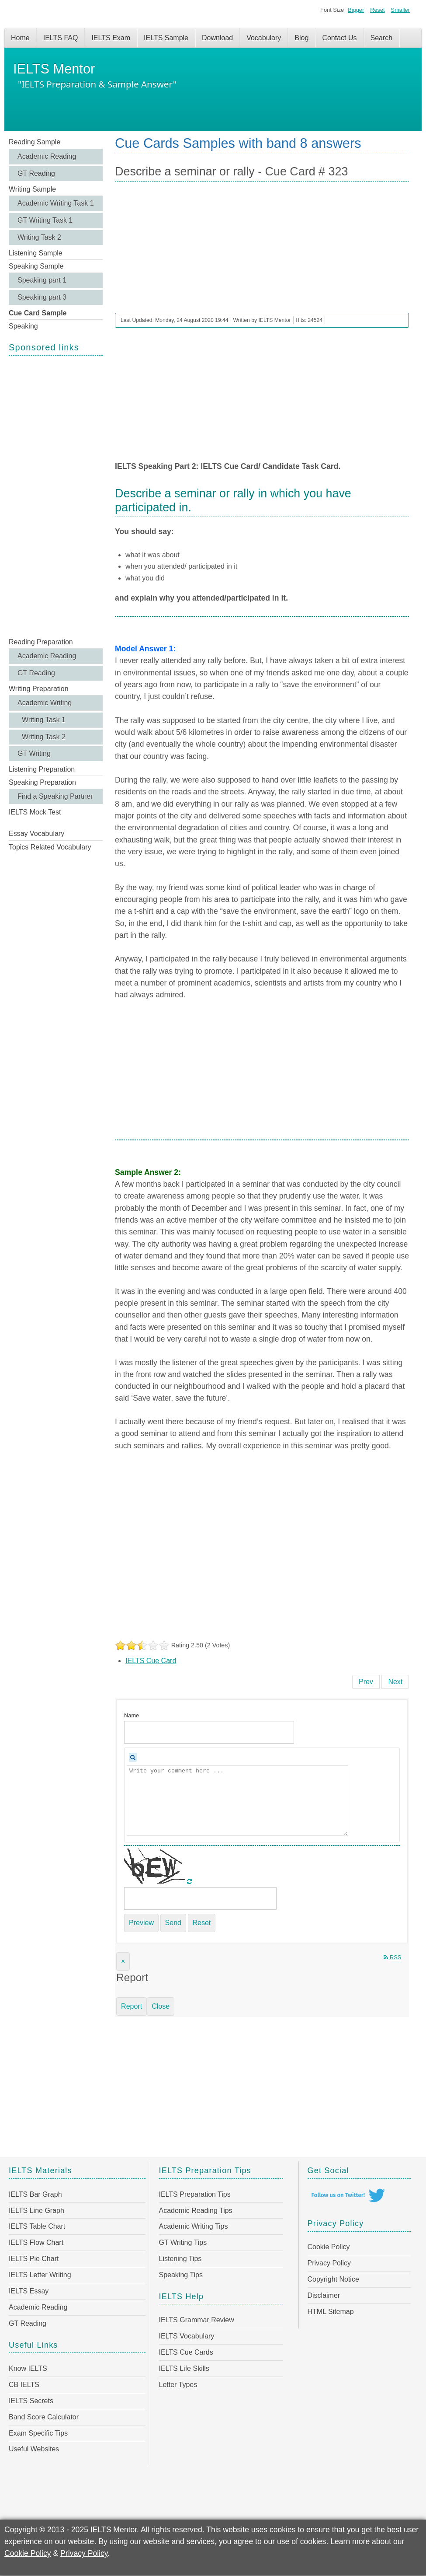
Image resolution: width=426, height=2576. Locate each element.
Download (217, 38)
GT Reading (36, 173)
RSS (392, 1957)
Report (131, 2006)
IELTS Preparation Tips (195, 2194)
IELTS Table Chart (37, 2226)
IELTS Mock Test (35, 812)
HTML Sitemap (331, 2311)
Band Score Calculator (44, 2417)
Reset (377, 10)
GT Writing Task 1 (45, 220)
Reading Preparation (41, 642)
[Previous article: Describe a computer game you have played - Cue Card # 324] (366, 1682)
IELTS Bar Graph (35, 2194)
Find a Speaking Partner (55, 796)
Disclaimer (324, 2295)
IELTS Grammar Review (196, 2320)
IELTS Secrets (31, 2401)
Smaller (400, 10)
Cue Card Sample (37, 313)
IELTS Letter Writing (40, 2275)
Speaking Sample (36, 266)
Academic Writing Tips (193, 2226)
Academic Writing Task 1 (55, 203)
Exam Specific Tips (38, 2433)
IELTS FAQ (60, 38)
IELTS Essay (28, 2291)
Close (161, 2006)
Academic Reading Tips (195, 2210)
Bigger (356, 10)
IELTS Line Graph (36, 2210)
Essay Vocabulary (36, 833)
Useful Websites (34, 2449)
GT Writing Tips (183, 2242)
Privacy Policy (329, 2263)
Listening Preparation (42, 769)
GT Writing (34, 753)
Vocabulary (263, 38)
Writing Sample (32, 189)
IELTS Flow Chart (36, 2242)
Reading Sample (34, 142)
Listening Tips (180, 2258)
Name (131, 1715)
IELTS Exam (110, 38)
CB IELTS (24, 2384)
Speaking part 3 (41, 297)
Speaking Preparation (42, 782)
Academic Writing (44, 702)
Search (382, 38)
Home (20, 38)
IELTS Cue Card (150, 1660)
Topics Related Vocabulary (50, 847)
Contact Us (339, 38)
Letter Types (178, 2384)
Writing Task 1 (44, 720)
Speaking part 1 (41, 280)
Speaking (23, 326)
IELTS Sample (166, 38)
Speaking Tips (181, 2275)
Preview (141, 1922)
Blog (301, 38)
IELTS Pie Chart (34, 2258)
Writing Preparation (39, 688)
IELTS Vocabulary (187, 2336)
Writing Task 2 (39, 237)
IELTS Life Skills (184, 2368)
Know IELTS (28, 2368)
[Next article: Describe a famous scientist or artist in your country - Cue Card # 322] (395, 1682)
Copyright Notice (333, 2279)
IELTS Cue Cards (186, 2352)
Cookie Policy (329, 2247)
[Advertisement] (56, 495)
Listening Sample (35, 253)
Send (173, 1922)
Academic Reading (46, 156)
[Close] (123, 1961)
